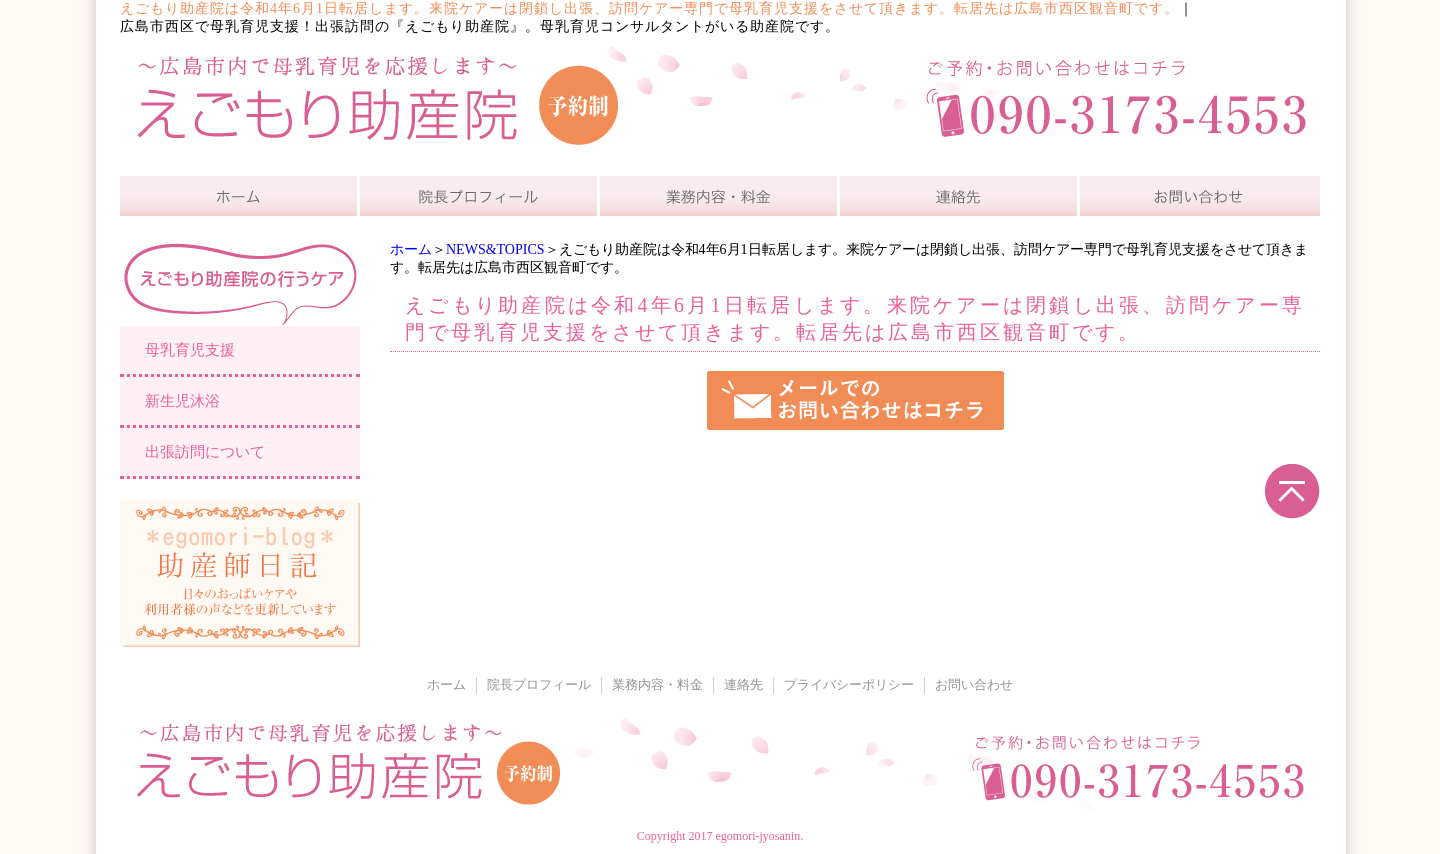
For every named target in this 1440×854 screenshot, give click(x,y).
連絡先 (743, 685)
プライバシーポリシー (849, 685)
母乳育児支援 (190, 350)
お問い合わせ (974, 685)
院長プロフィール (539, 685)
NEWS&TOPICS (495, 249)
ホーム (411, 249)
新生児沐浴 (182, 401)
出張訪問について (205, 452)
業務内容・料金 (657, 685)
